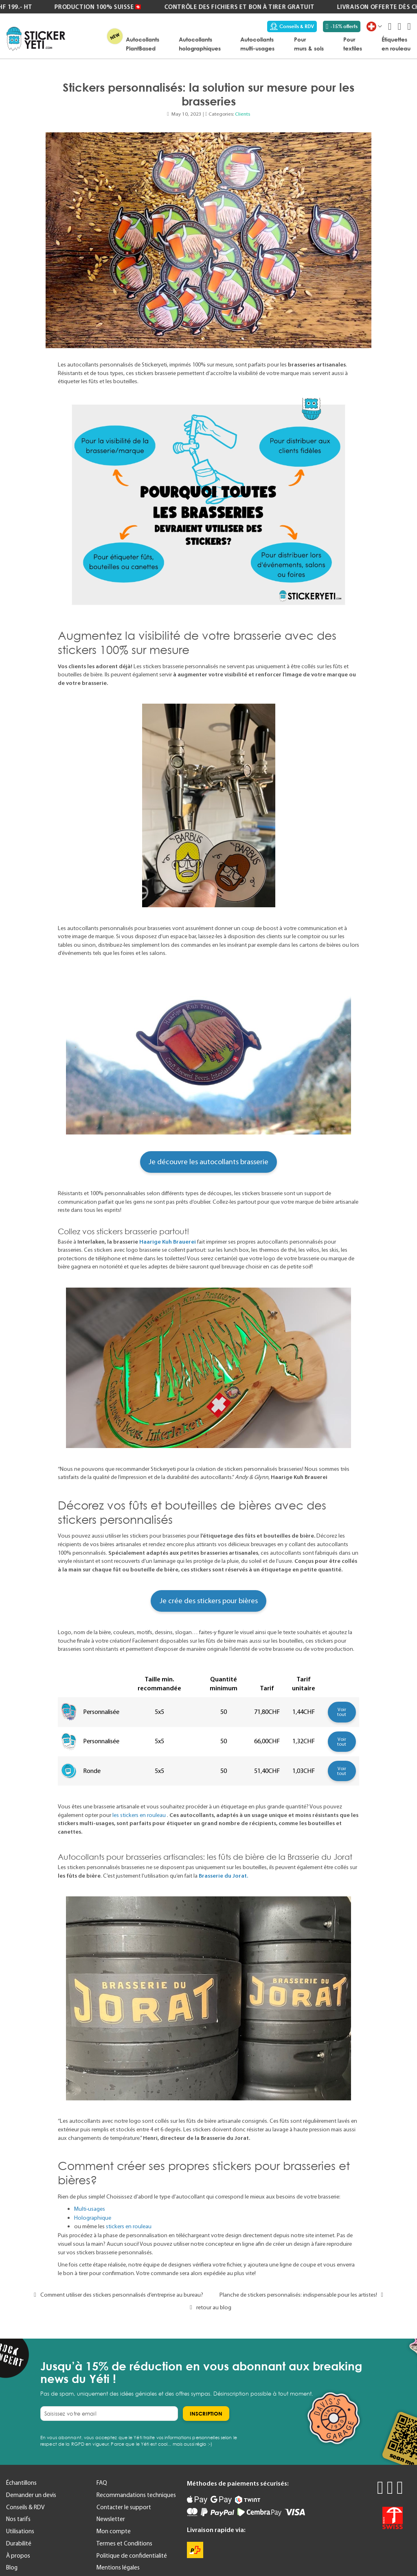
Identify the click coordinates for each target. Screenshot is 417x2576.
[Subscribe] (206, 2413)
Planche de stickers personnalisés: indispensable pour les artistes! (303, 2294)
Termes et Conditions (124, 2543)
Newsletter (111, 2519)
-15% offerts (342, 26)
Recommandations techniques (136, 2495)
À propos (18, 2555)
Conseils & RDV (292, 26)
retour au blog (208, 2307)
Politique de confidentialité (132, 2555)
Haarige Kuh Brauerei (167, 1241)
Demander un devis (31, 2495)
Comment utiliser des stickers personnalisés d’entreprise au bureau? (116, 2294)
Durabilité (18, 2543)
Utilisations (20, 2531)
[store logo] (36, 39)
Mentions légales (118, 2567)
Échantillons (21, 2482)
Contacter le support (124, 2507)
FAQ (102, 2482)
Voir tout (341, 1712)
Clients (242, 114)
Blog (12, 2567)
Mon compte (114, 2531)
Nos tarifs (18, 2519)
